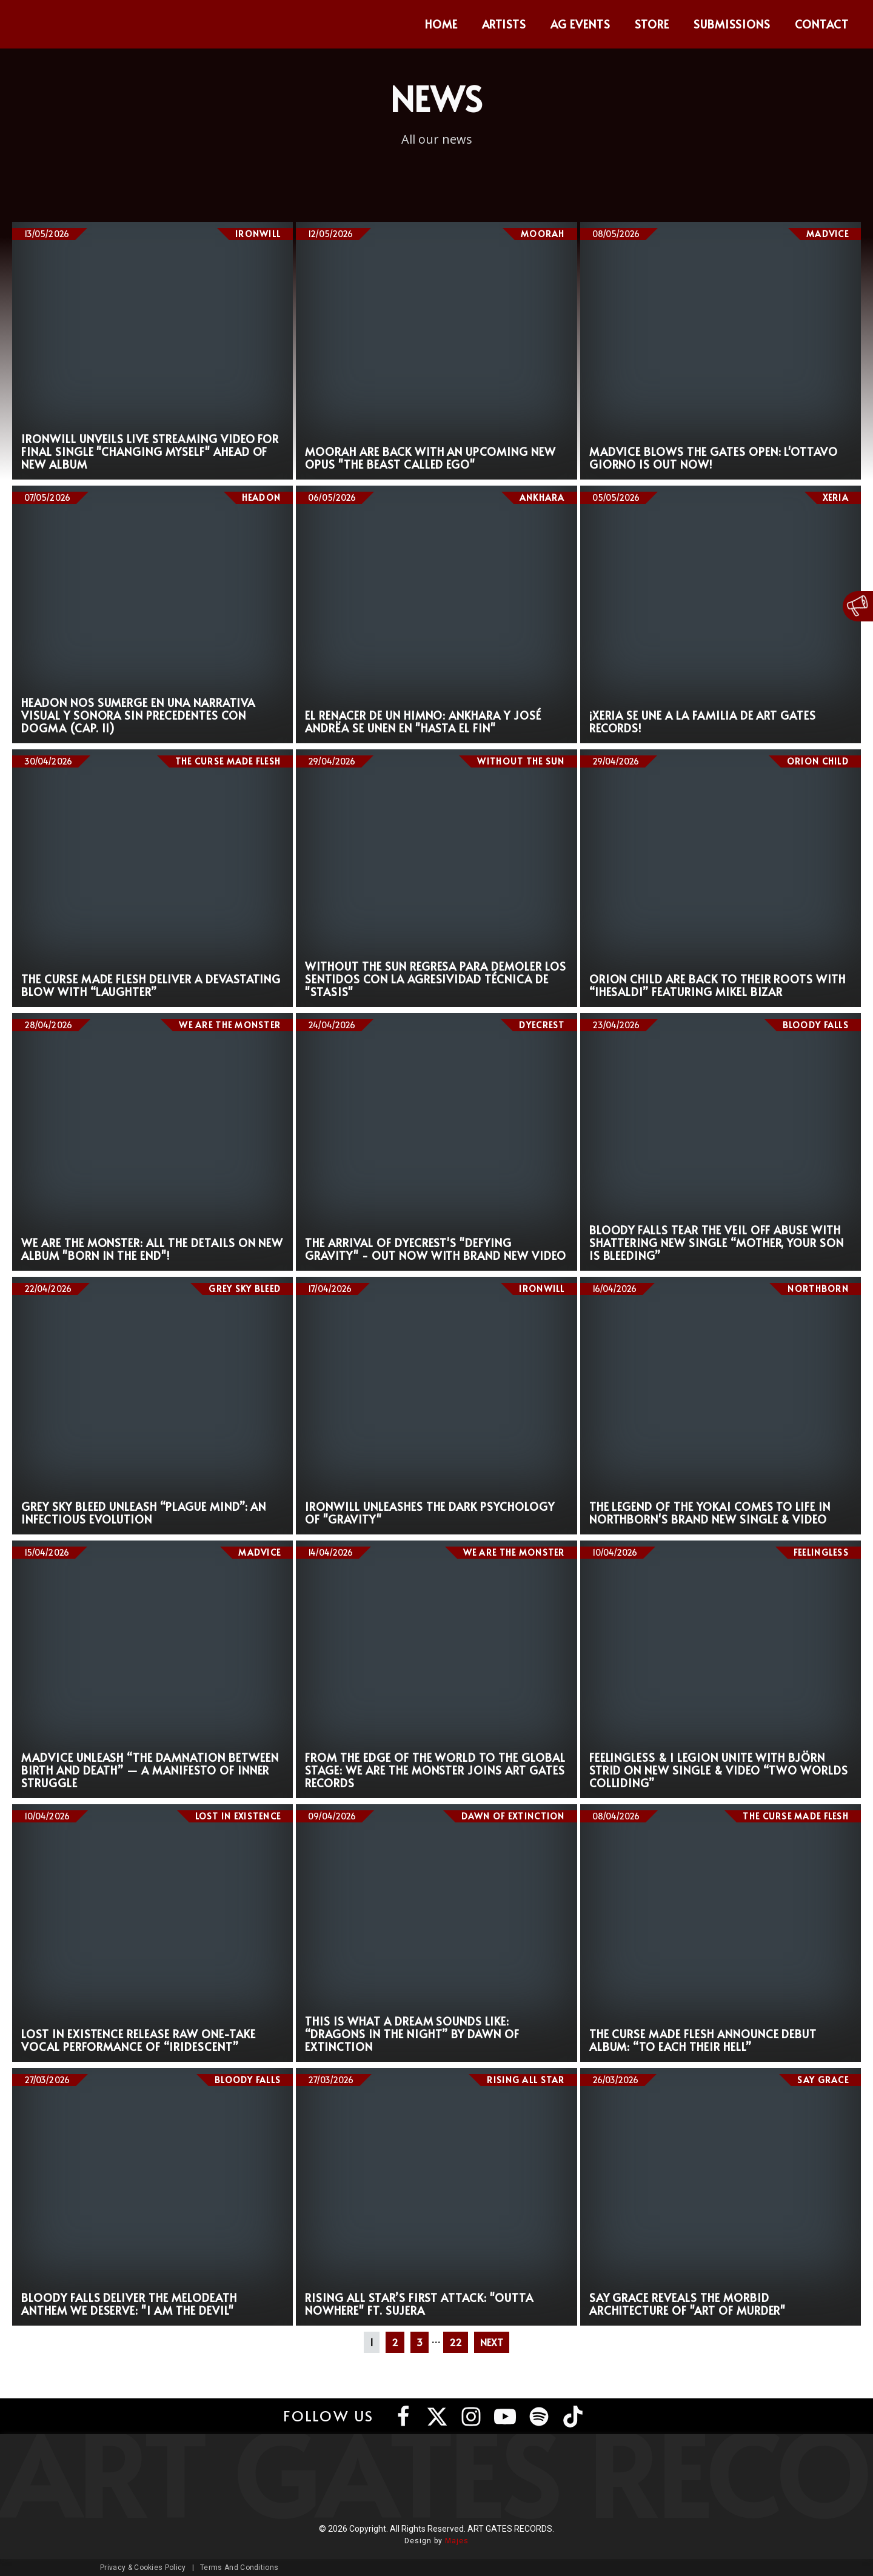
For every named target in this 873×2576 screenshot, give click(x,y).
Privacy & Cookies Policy (143, 2567)
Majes (457, 2541)
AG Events (580, 24)
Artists (504, 24)
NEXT (491, 2342)
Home (441, 24)
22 (455, 2342)
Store (652, 24)
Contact (822, 24)
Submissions (732, 24)
